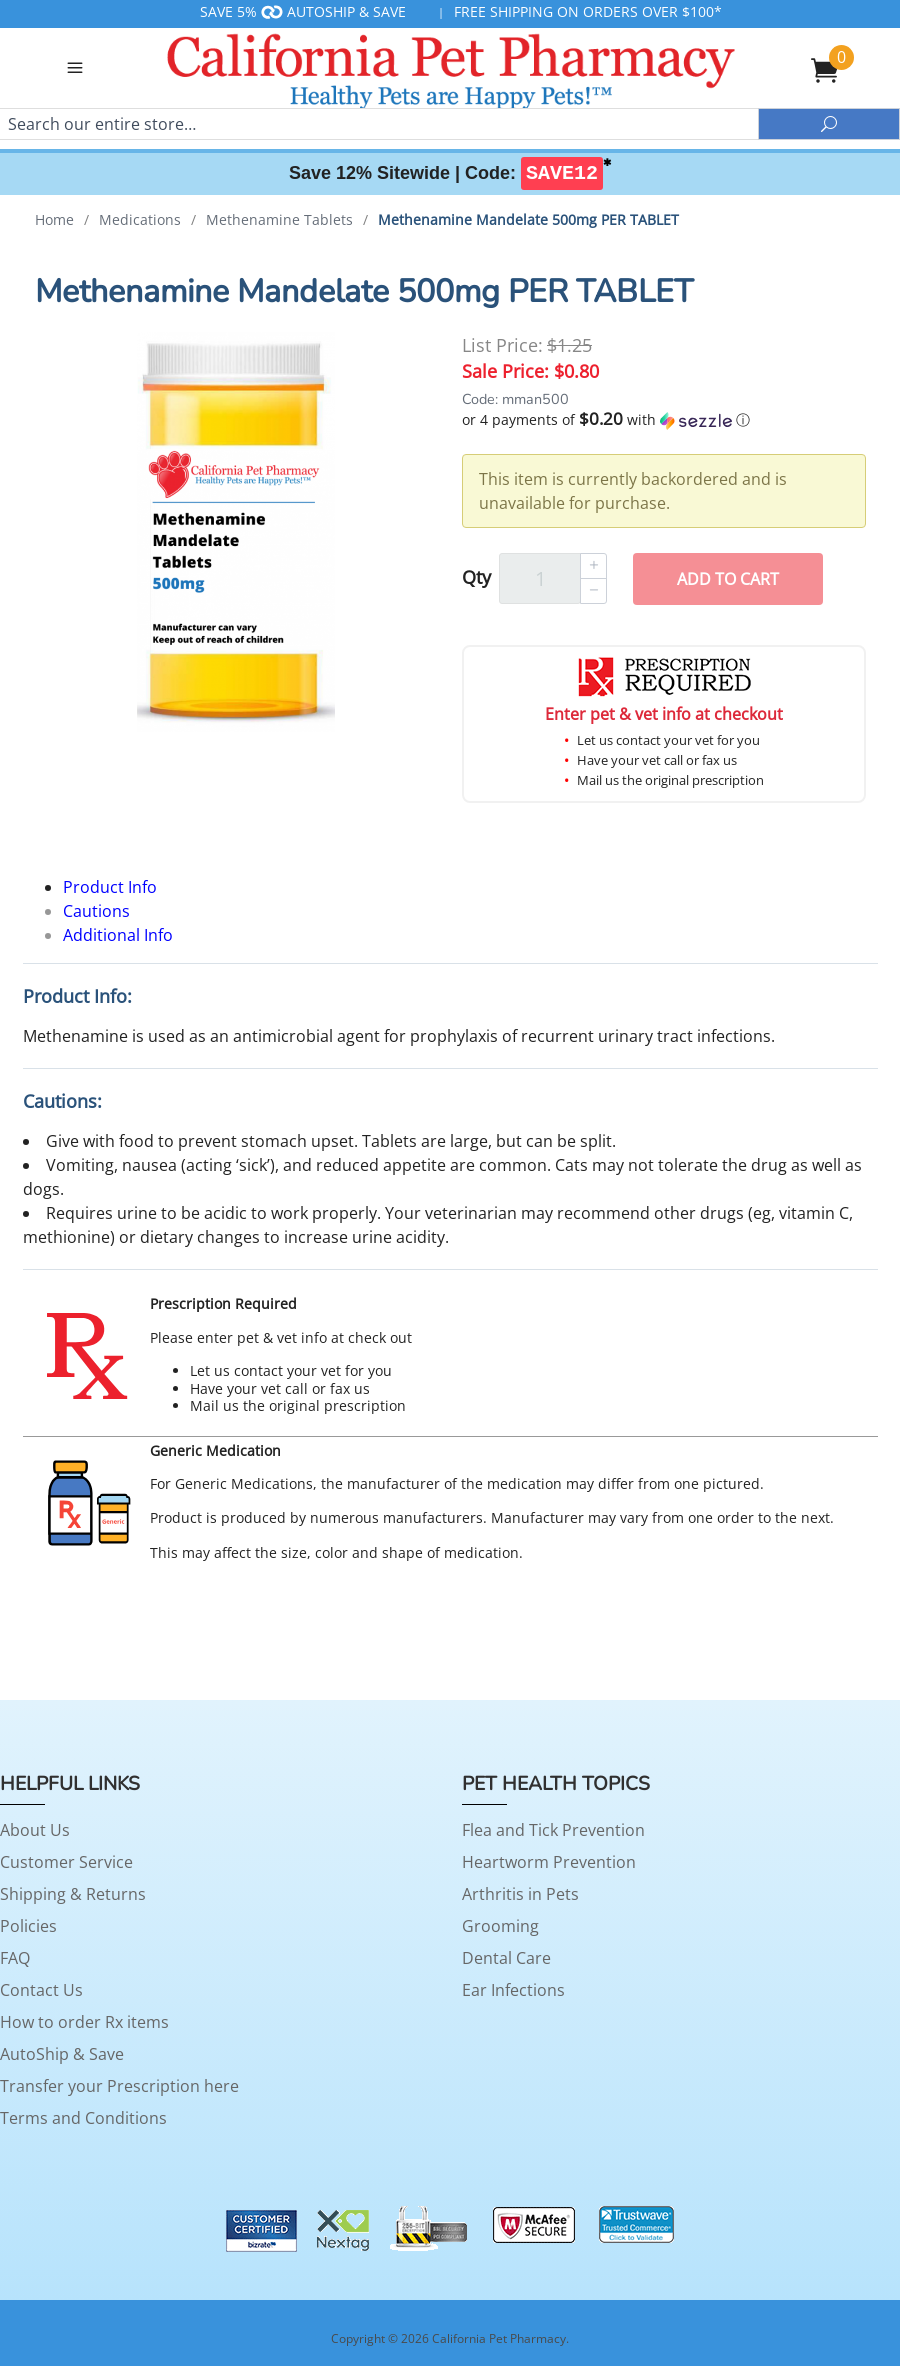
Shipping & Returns (73, 1894)
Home (54, 219)
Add (728, 579)
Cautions (96, 911)
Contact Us (41, 1990)
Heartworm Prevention (549, 1862)
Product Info (110, 887)
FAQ (15, 1958)
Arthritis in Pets (520, 1894)
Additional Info (118, 935)
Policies (28, 1926)
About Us (35, 1830)
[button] (664, 420)
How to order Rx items (84, 2022)
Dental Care (506, 1958)
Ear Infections (513, 1990)
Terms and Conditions (83, 2118)
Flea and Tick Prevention (553, 1830)
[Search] (379, 124)
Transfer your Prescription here (119, 2086)
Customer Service (66, 1862)
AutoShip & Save (62, 2054)
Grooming (500, 1926)
